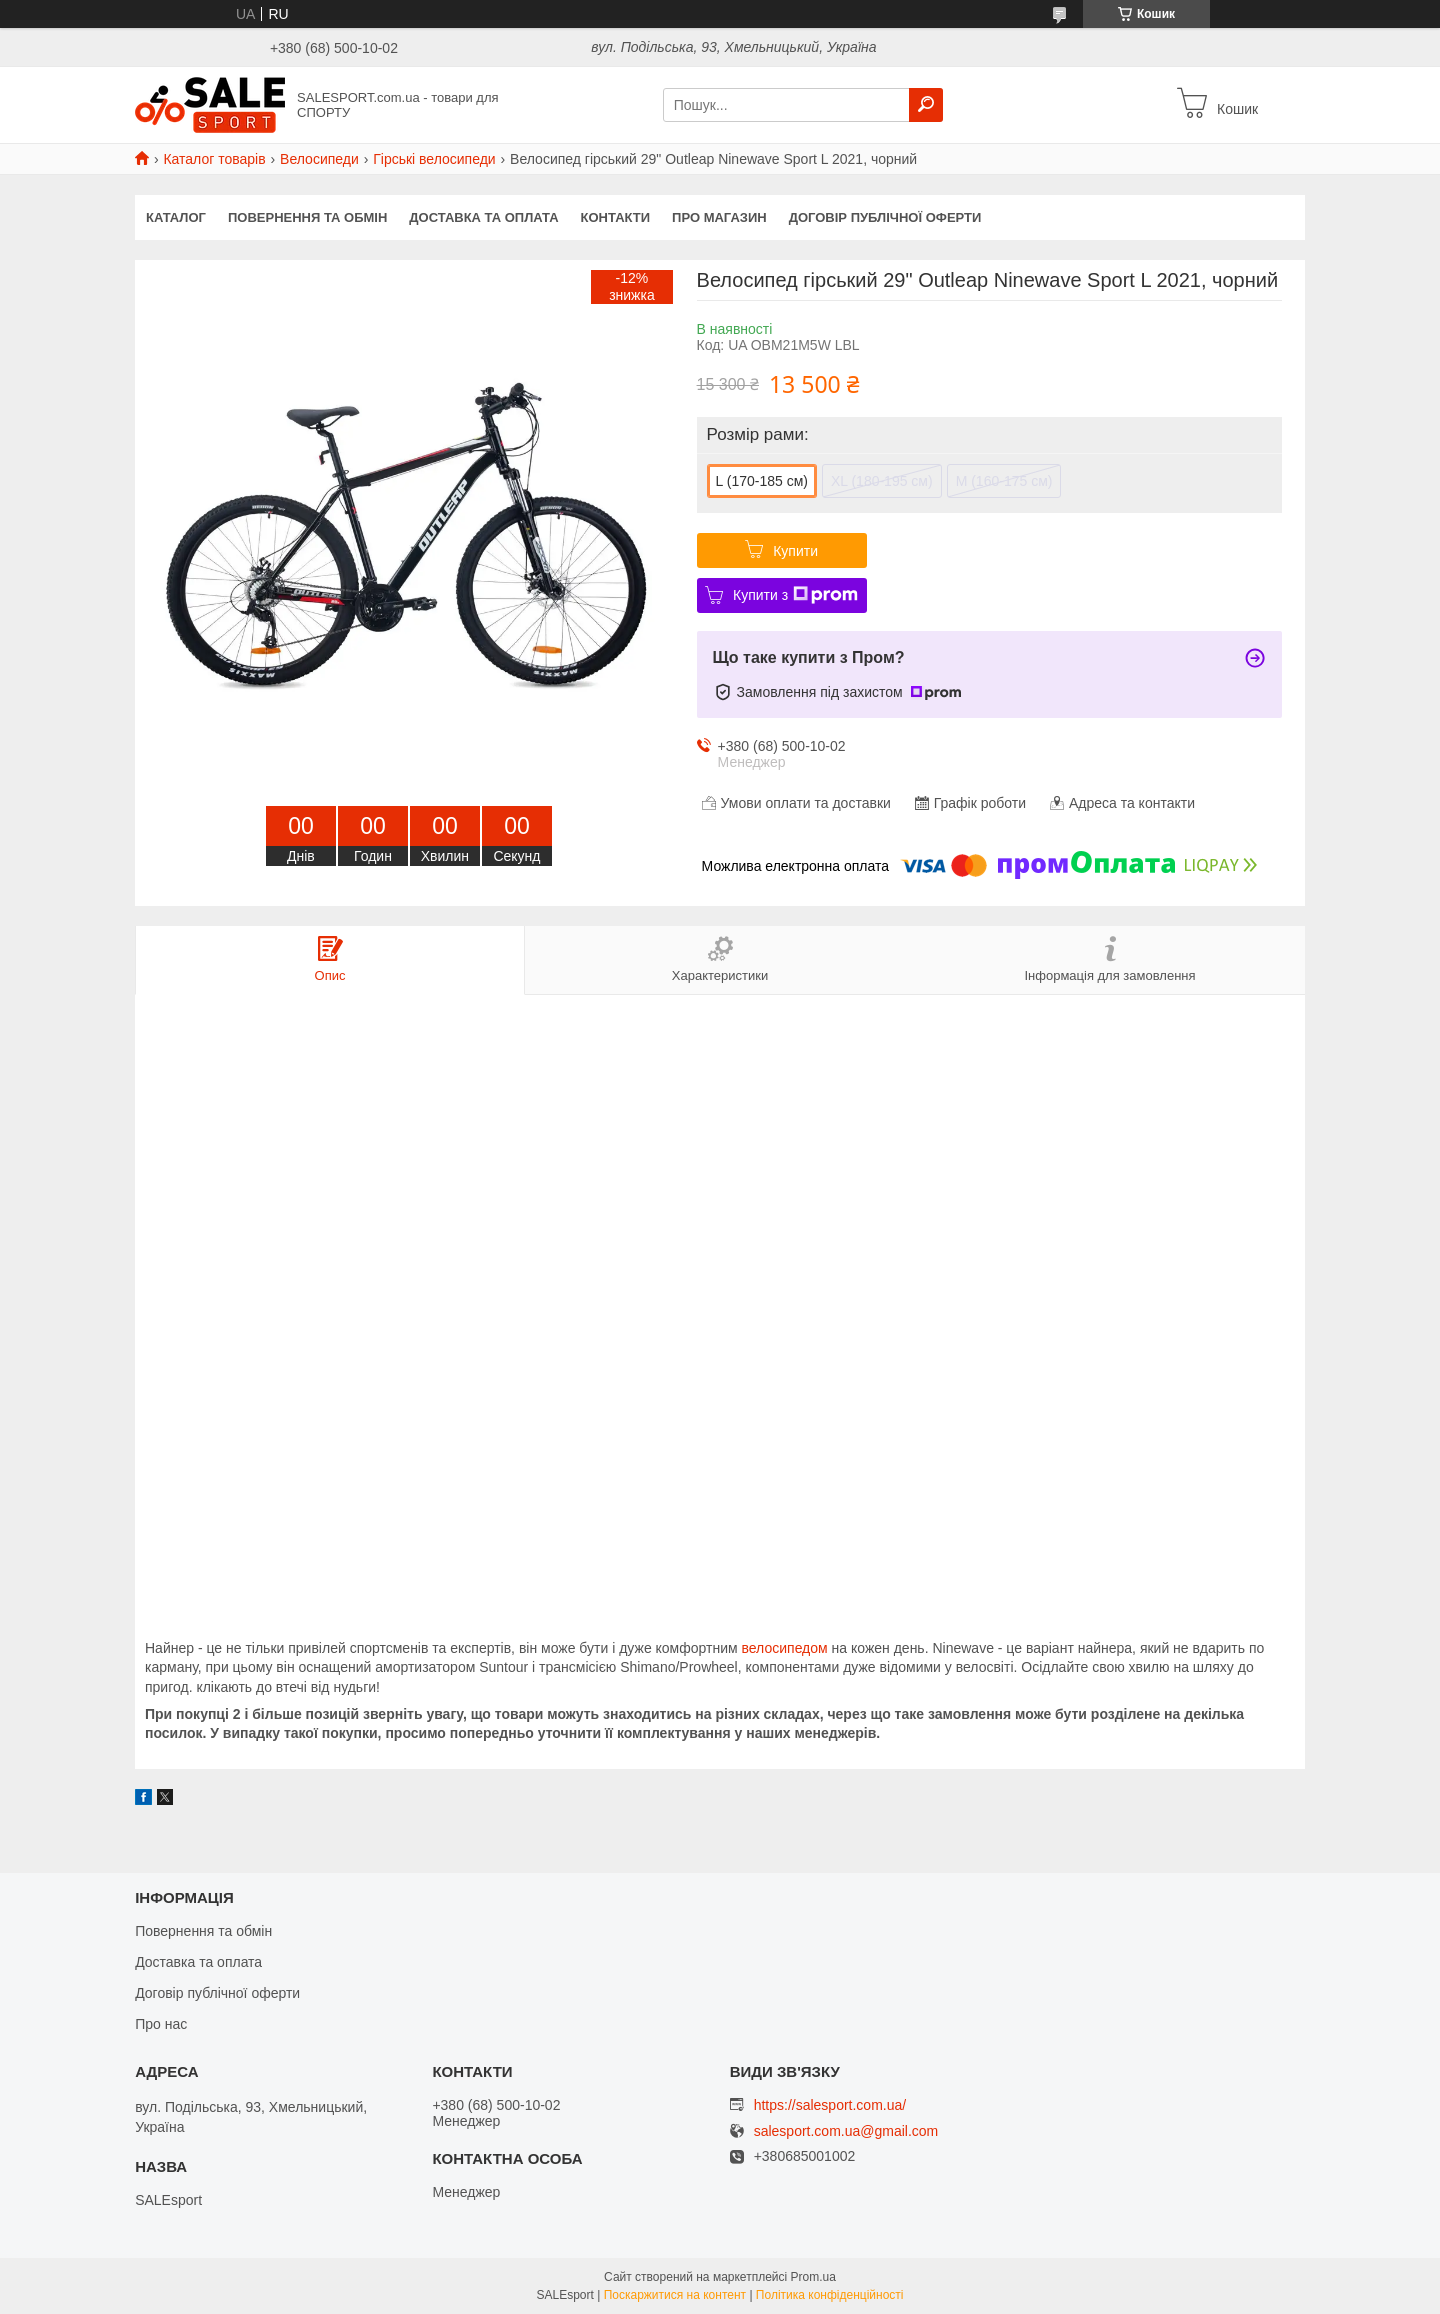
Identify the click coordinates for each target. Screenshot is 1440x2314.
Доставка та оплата (483, 217)
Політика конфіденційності (830, 2295)
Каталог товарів (214, 159)
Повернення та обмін (307, 217)
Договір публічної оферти (885, 217)
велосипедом (785, 1648)
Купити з (795, 595)
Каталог (176, 217)
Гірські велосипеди (434, 159)
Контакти (616, 217)
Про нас (161, 2024)
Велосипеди (319, 159)
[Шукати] (926, 105)
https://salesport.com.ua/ (830, 2105)
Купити (795, 551)
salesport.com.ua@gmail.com (846, 2131)
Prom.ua (813, 2277)
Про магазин (719, 217)
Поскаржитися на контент (675, 2295)
